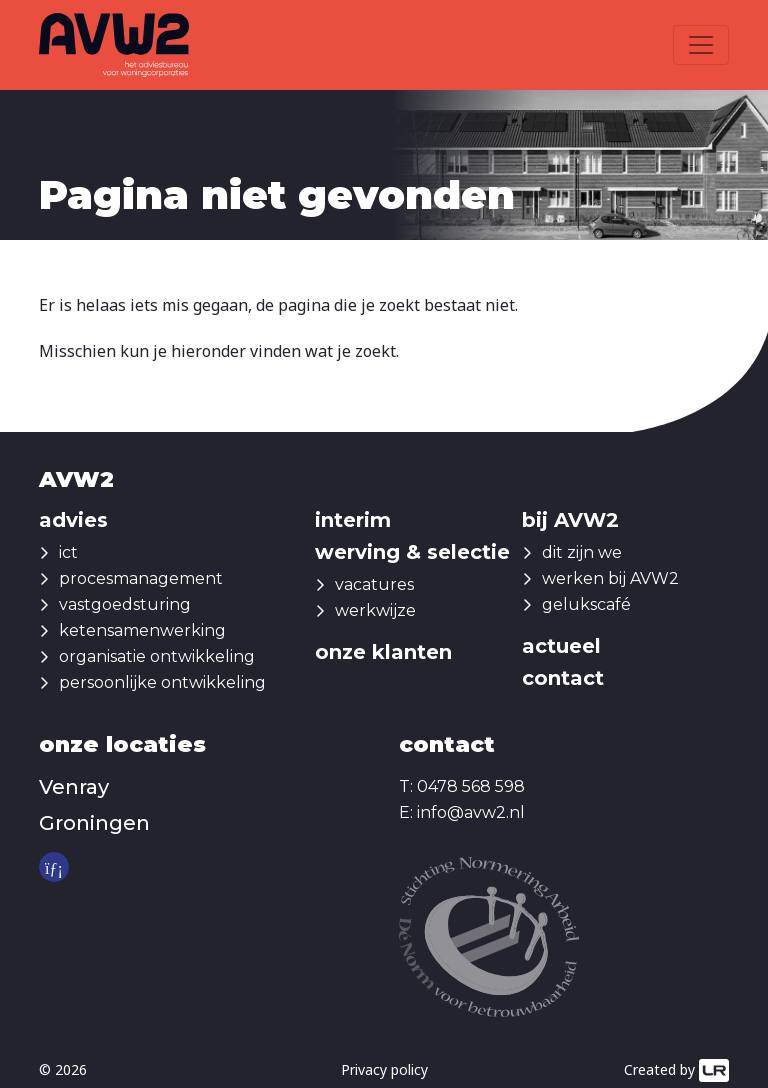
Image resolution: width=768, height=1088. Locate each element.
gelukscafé (586, 604)
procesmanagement (141, 578)
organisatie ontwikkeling (157, 656)
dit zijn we (582, 552)
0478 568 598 (471, 786)
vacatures (374, 584)
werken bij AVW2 (610, 578)
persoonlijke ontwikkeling (162, 682)
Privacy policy (384, 1069)
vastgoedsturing (125, 604)
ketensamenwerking (142, 630)
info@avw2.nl (471, 812)
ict (68, 552)
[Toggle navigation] (701, 45)
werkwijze (375, 610)
